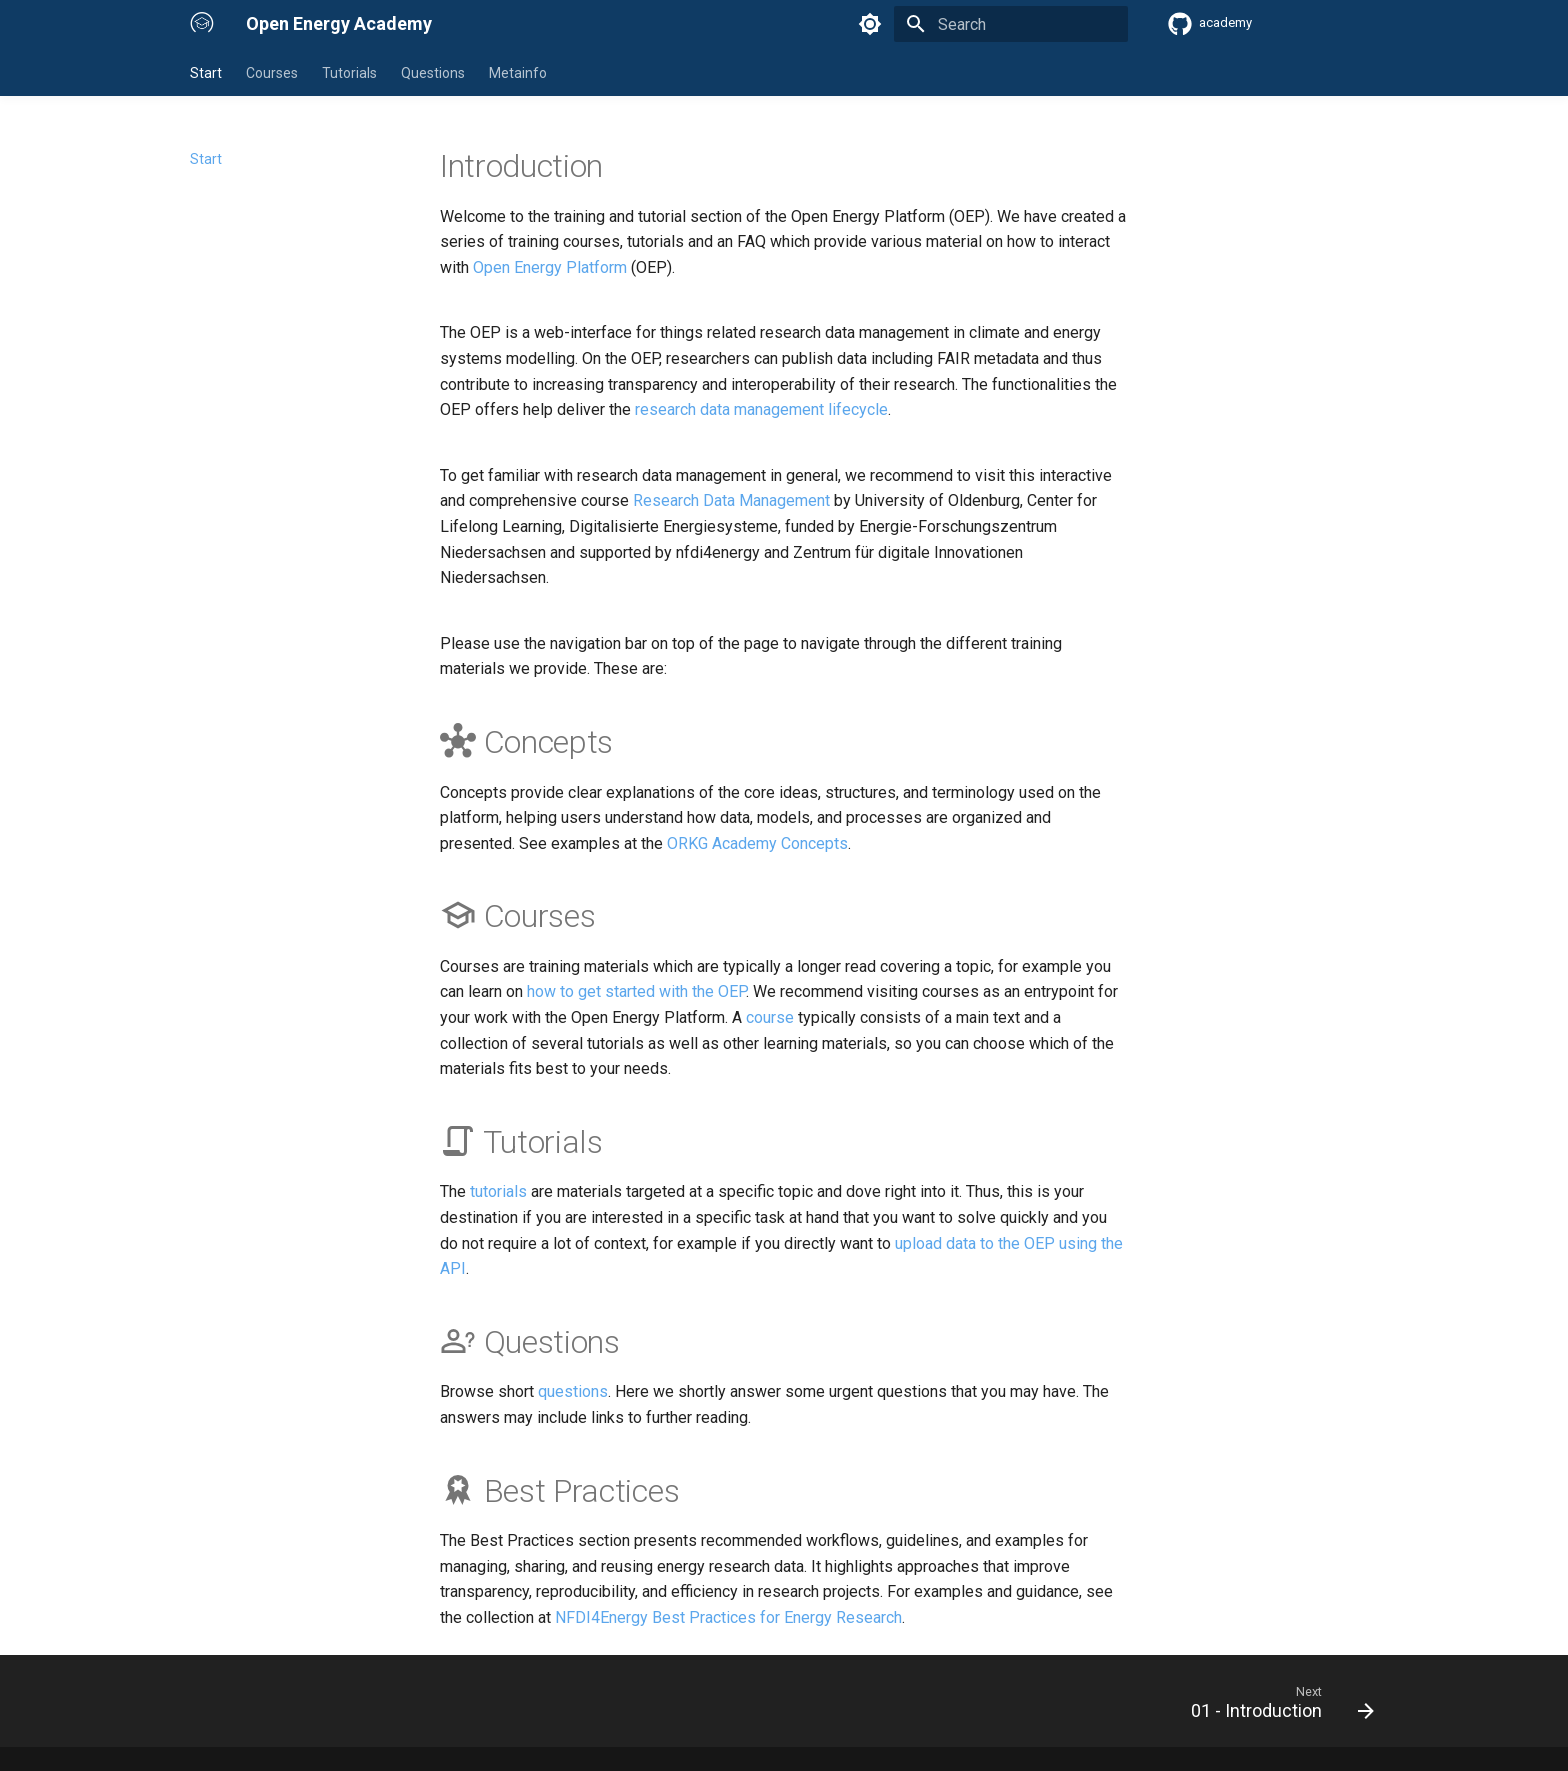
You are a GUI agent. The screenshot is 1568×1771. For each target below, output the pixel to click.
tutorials (498, 1191)
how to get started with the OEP (636, 991)
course (770, 1017)
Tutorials (349, 73)
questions (573, 1391)
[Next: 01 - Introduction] (1275, 1707)
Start (206, 73)
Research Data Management (731, 500)
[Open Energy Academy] (202, 24)
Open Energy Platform (550, 267)
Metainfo (518, 73)
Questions (433, 73)
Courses (272, 73)
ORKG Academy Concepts (757, 843)
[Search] (1011, 24)
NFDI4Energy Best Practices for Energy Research (728, 1617)
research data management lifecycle (761, 409)
